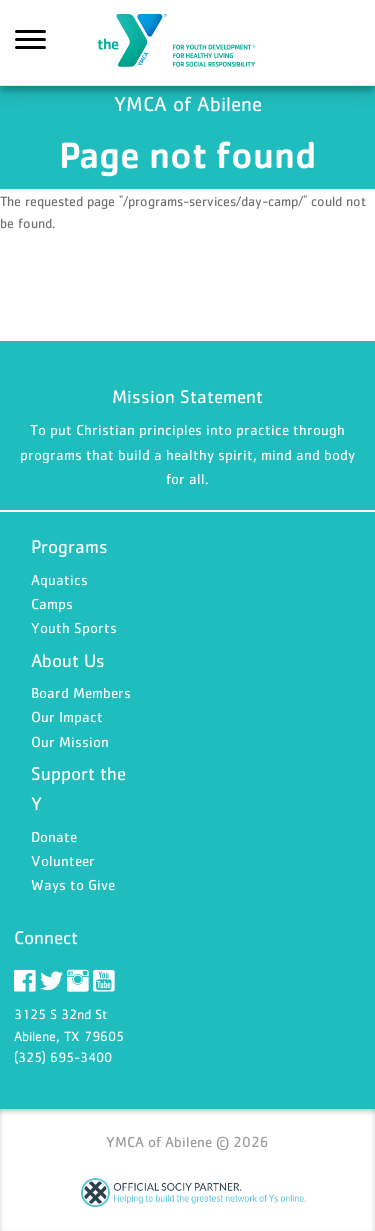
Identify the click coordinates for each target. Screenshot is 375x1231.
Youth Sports (74, 627)
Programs (69, 546)
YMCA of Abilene (188, 43)
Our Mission (70, 741)
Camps (52, 603)
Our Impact (67, 716)
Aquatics (59, 579)
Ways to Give (73, 884)
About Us (68, 660)
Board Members (81, 692)
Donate (54, 836)
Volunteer (63, 860)
